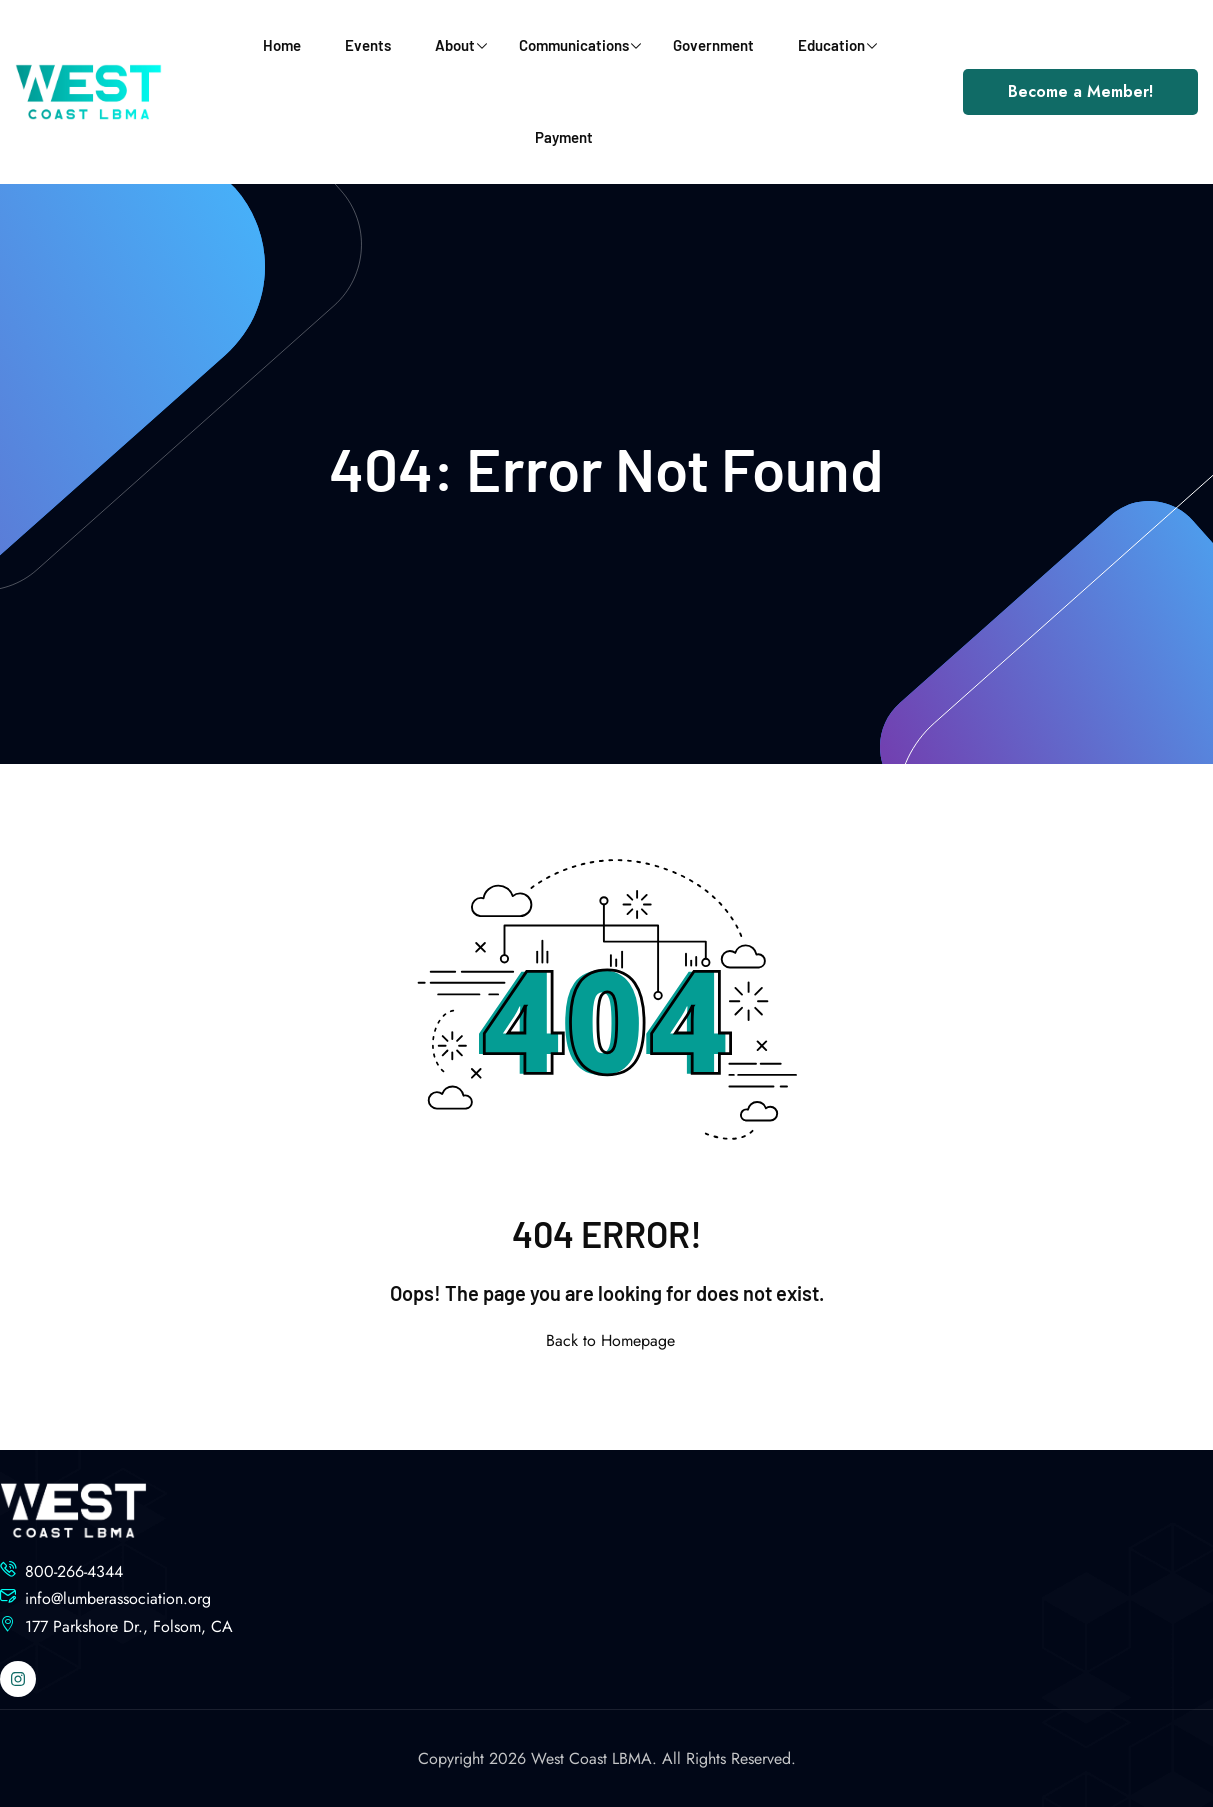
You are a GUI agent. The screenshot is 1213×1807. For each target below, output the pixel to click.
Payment (564, 137)
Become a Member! (1080, 91)
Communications (580, 45)
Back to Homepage (606, 1340)
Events (368, 45)
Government (713, 45)
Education (837, 45)
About (461, 45)
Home (282, 45)
